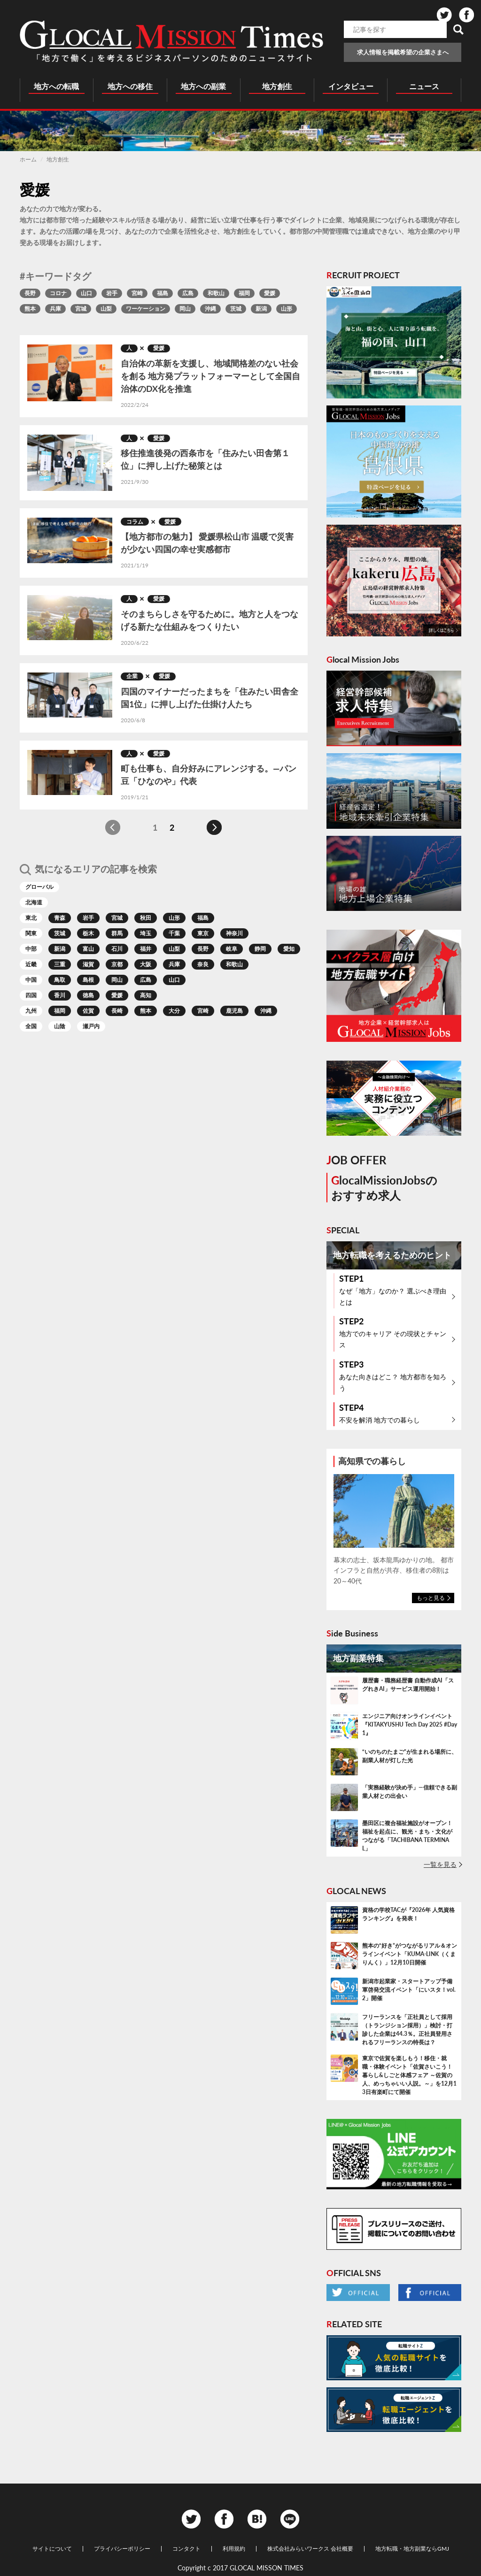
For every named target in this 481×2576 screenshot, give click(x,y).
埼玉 (145, 933)
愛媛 (269, 293)
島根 (88, 979)
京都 (117, 964)
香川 (59, 995)
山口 (86, 293)
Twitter (444, 15)
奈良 (203, 964)
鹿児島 (234, 1010)
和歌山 (216, 293)
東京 (203, 933)
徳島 (88, 995)
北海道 (33, 902)
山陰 (59, 1026)
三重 (59, 964)
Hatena (257, 2519)
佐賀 (88, 1010)
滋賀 (88, 964)
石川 (117, 948)
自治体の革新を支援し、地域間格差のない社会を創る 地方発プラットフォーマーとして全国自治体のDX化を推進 (210, 376)
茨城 (235, 308)
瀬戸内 (91, 1026)
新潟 (261, 308)
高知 (145, 995)
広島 (188, 293)
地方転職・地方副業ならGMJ (412, 2549)
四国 (31, 995)
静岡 (260, 948)
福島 (162, 293)
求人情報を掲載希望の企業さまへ (403, 52)
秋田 (145, 917)
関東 (31, 933)
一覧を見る (440, 1864)
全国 (31, 1026)
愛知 (289, 948)
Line (289, 2519)
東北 (31, 917)
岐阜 (231, 948)
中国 (31, 979)
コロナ (58, 293)
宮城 (80, 308)
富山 (88, 948)
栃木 (88, 933)
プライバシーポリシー (122, 2549)
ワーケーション (145, 308)
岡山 (185, 308)
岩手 (111, 293)
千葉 (174, 933)
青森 (59, 917)
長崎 (117, 1010)
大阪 (145, 964)
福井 (145, 948)
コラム (134, 521)
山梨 (106, 308)
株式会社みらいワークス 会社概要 (310, 2549)
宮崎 (137, 293)
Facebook (466, 15)
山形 (286, 308)
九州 (31, 1010)
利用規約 (234, 2549)
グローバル (39, 886)
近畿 (31, 964)
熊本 (30, 308)
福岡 (244, 293)
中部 (31, 948)
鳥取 (59, 979)
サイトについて (52, 2549)
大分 (174, 1010)
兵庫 (55, 308)
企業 (132, 676)
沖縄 (210, 308)
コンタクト (186, 2549)
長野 (30, 293)
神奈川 (234, 933)
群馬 (117, 933)
